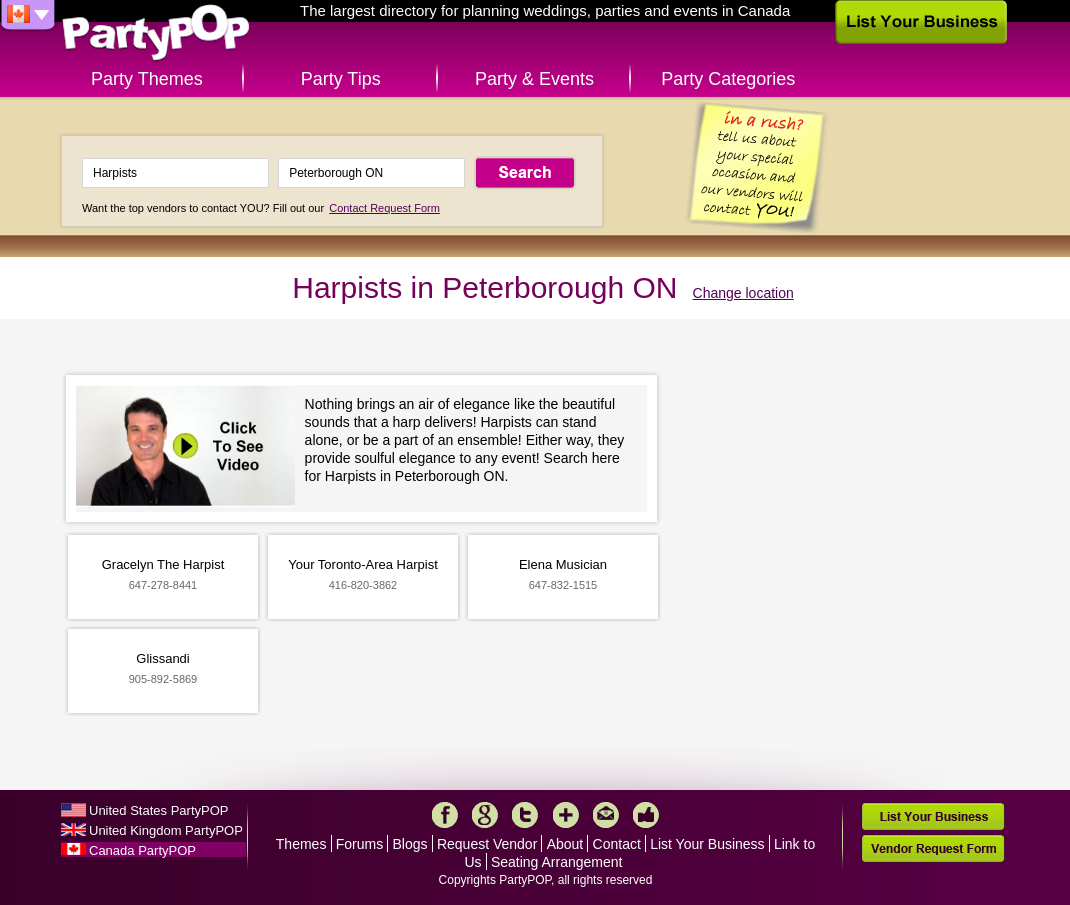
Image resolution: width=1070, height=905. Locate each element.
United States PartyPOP (158, 810)
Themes (301, 844)
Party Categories (728, 79)
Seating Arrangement (557, 862)
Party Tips (341, 79)
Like (646, 815)
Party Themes (147, 79)
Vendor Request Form (933, 848)
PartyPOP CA (156, 33)
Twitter (525, 815)
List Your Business (707, 844)
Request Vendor (487, 844)
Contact (617, 844)
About (565, 844)
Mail (606, 815)
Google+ (485, 815)
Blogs (410, 844)
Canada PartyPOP (142, 850)
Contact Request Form (384, 208)
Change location (743, 293)
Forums (359, 844)
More (566, 815)
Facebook (445, 815)
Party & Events (534, 79)
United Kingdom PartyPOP (166, 830)
